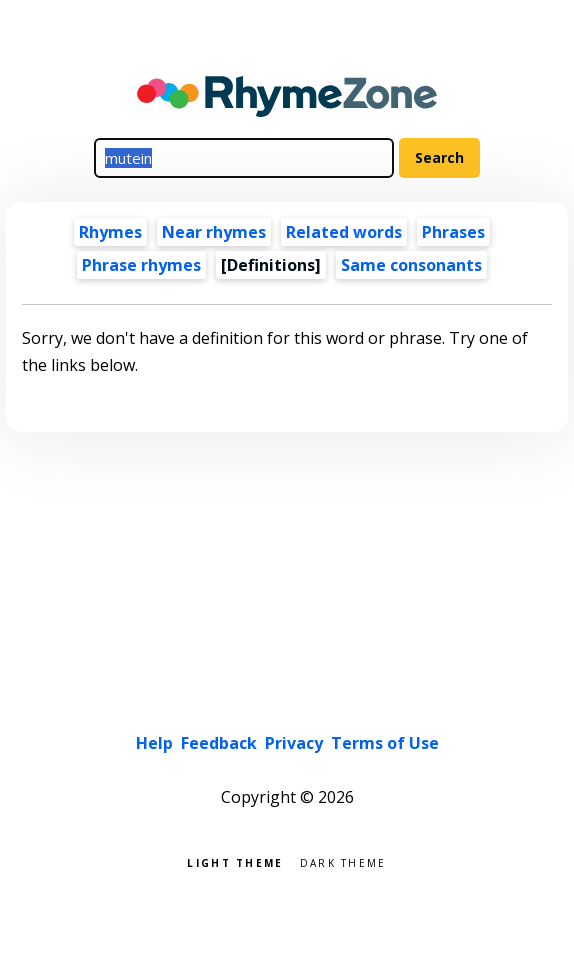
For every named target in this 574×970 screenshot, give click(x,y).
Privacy (294, 743)
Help (154, 743)
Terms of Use (385, 743)
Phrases (453, 232)
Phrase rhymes (141, 265)
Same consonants (411, 265)
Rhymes (110, 232)
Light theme (235, 861)
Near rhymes (214, 232)
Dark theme (343, 861)
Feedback (219, 743)
